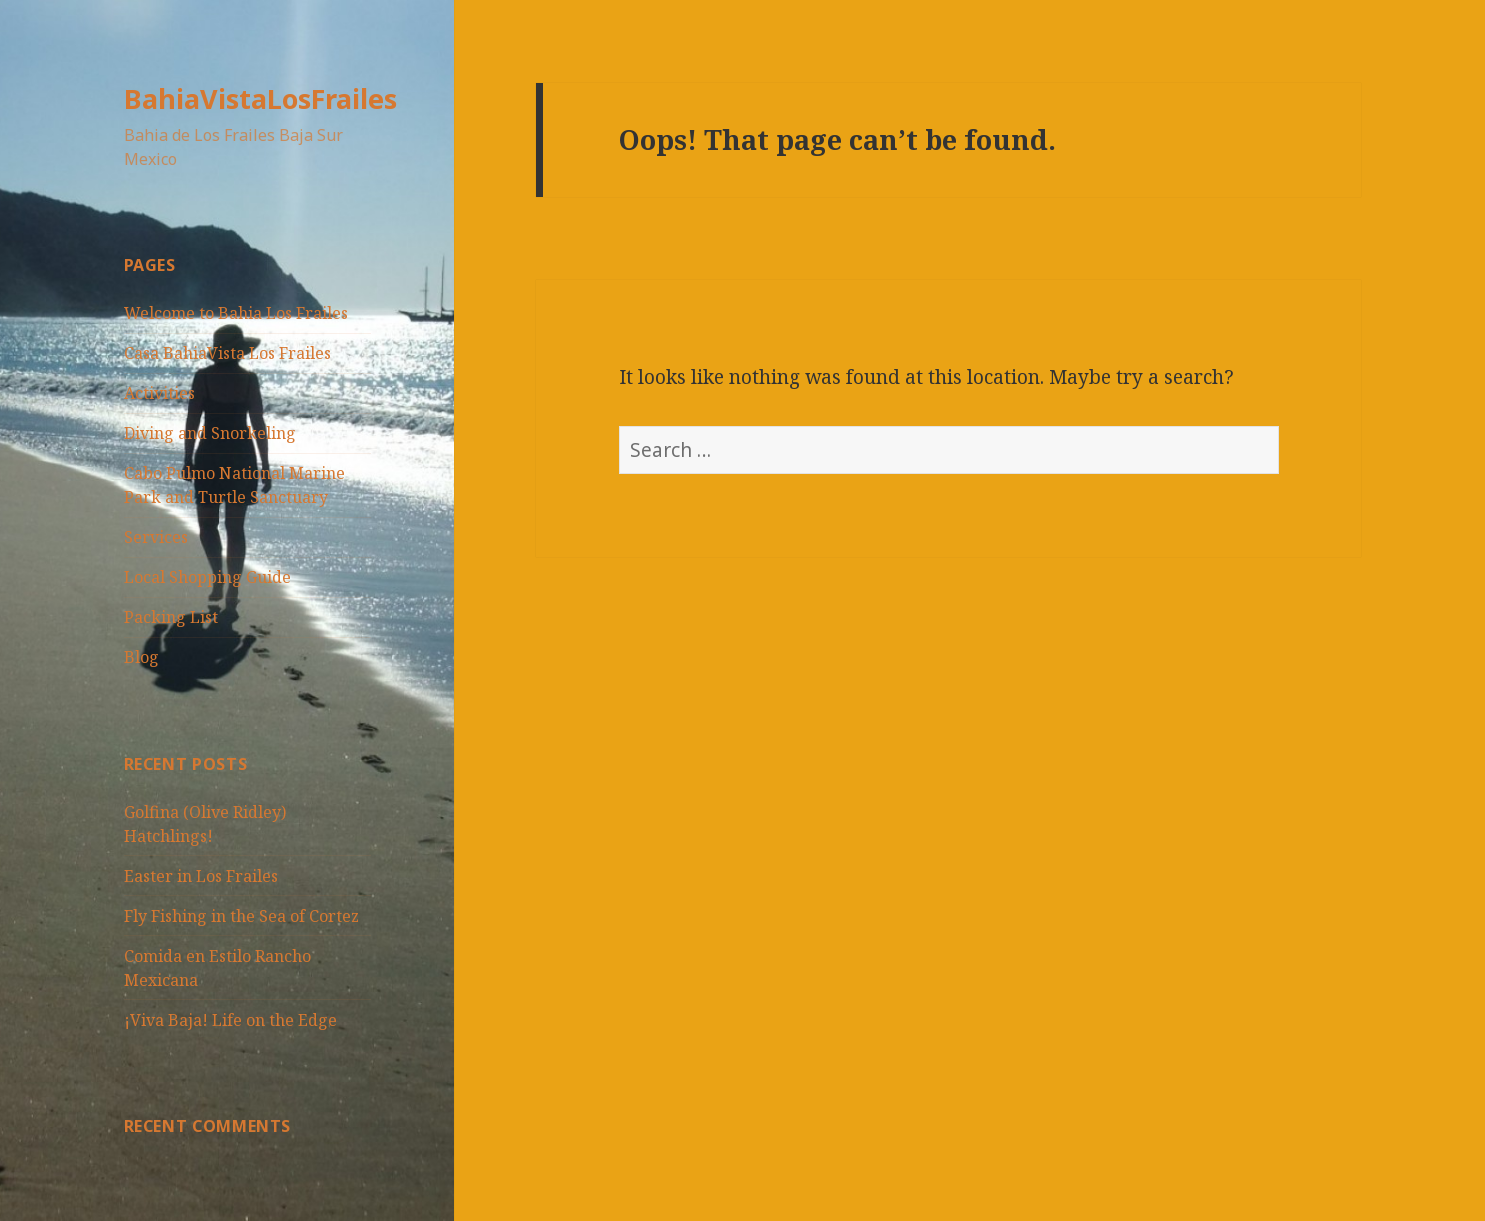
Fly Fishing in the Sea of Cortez (241, 916)
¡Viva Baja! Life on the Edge (230, 1020)
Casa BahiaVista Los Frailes (227, 353)
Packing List (171, 617)
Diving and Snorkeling (210, 433)
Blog (141, 657)
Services (156, 537)
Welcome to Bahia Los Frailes (236, 313)
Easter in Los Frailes (201, 876)
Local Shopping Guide (207, 577)
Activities (159, 393)
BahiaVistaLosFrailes (260, 98)
